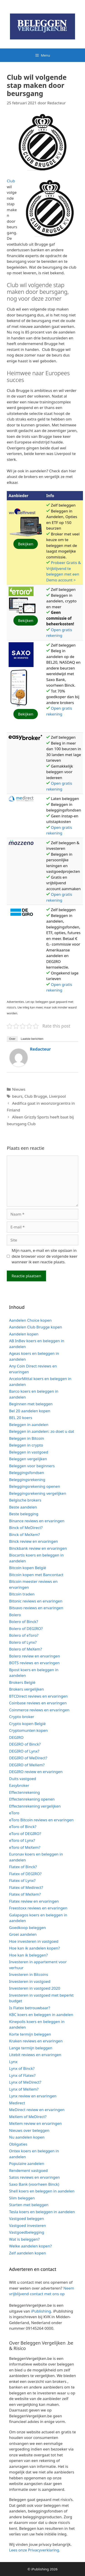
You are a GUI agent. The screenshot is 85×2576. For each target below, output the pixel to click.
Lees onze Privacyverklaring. (34, 2550)
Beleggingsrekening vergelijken (37, 1493)
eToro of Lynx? (22, 1840)
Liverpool (57, 1096)
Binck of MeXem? (24, 1534)
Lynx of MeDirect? (25, 2082)
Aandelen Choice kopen (30, 1320)
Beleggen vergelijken (28, 1458)
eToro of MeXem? (24, 1847)
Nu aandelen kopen (26, 2137)
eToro (14, 1812)
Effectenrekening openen (32, 1799)
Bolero (15, 1614)
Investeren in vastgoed (29, 1981)
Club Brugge (35, 1096)
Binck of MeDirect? (26, 1527)
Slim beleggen (22, 2198)
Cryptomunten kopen (28, 1730)
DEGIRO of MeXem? (27, 1764)
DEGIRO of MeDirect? (28, 1757)
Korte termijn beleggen (30, 2034)
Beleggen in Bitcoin (26, 1438)
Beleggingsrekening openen (34, 1486)
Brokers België (22, 1682)
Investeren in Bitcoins (28, 1974)
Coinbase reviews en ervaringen (38, 1702)
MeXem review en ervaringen (35, 2123)
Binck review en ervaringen (33, 1541)
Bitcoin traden (21, 1594)
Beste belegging (23, 1513)
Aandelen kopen (24, 1334)
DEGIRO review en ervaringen (36, 1771)
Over (12, 1038)
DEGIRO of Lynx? (24, 1751)
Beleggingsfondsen (26, 1472)
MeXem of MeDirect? (27, 2116)
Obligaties (18, 2144)
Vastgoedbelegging (26, 2232)
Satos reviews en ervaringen (34, 2177)
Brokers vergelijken (26, 1689)
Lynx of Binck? (22, 2068)
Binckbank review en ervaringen (38, 1548)
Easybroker (19, 1785)
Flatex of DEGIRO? (25, 1873)
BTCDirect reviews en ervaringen (38, 1696)
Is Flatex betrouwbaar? (29, 2007)
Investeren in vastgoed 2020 (34, 1988)
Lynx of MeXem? (24, 2089)
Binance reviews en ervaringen (36, 1520)
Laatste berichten (32, 1038)
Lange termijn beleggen (30, 2047)
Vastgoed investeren (27, 2225)
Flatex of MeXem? (25, 1894)
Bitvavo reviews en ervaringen (36, 1607)
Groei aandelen (23, 1934)
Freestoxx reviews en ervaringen (38, 1908)
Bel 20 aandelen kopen (29, 1410)
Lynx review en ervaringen (32, 2095)
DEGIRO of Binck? (25, 1744)
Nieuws (18, 1089)
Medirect (17, 2102)
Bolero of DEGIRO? (26, 1628)
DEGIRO (16, 1737)
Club (11, 180)
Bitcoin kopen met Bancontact (36, 1574)
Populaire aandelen (26, 2163)
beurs (17, 1096)
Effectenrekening (24, 1792)
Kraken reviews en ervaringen (36, 2040)
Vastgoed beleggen (26, 2218)
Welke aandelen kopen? (30, 2246)
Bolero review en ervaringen (34, 1656)
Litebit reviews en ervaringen (35, 2054)
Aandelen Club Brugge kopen (35, 1327)
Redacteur (40, 1049)
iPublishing (41, 2311)
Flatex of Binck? (23, 1866)
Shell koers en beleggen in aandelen (42, 2191)
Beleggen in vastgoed (28, 1452)
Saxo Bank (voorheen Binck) (34, 2184)
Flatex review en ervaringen (34, 1901)
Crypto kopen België (27, 1723)
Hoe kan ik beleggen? (28, 1955)
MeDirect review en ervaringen (37, 2109)
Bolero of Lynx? (23, 1642)
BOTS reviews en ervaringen (34, 1662)
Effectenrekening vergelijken (35, 1806)
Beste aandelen (23, 1507)
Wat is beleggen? (24, 2239)
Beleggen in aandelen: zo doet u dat (41, 1431)
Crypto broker (21, 1716)
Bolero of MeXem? (25, 1649)
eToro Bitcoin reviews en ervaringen (41, 1819)
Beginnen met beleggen (31, 1403)
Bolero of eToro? (24, 1635)
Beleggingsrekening (27, 1479)
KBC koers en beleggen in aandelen (41, 2014)
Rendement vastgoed (28, 2170)
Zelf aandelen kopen (27, 2253)
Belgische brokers (25, 1500)
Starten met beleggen (29, 2204)
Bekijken (25, 543)
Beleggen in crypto (26, 1445)
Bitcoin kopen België (27, 1567)
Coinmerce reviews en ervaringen (39, 1709)
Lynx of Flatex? (22, 2075)
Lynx (13, 2061)
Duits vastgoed (22, 1778)
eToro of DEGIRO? (25, 1833)
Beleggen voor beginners (32, 1465)
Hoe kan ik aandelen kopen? (34, 1948)
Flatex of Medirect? (26, 1887)
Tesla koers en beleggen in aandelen (42, 2211)
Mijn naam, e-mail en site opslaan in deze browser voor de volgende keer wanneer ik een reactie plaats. (45, 1256)
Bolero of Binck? (23, 1621)
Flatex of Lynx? (22, 1880)
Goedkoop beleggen (27, 1927)
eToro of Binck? (22, 1826)
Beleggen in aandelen (28, 1424)
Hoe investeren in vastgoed (33, 1941)
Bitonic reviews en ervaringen (35, 1601)
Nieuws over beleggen (29, 2130)
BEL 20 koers (20, 1417)
